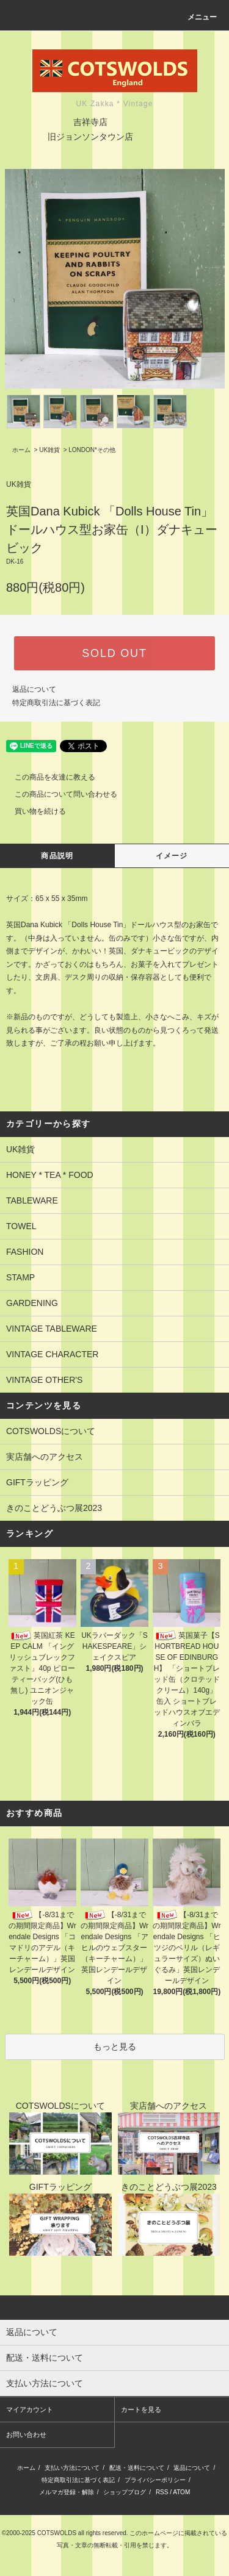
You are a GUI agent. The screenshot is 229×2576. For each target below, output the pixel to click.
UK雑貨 (49, 450)
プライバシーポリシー (155, 2480)
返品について (34, 689)
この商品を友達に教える (47, 777)
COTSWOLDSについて (50, 1431)
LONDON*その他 (91, 450)
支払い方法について (72, 2467)
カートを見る (141, 2409)
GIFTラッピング (37, 1482)
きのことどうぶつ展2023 (54, 1508)
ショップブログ (124, 2492)
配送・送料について (136, 2467)
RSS (162, 2492)
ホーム (21, 450)
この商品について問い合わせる (58, 794)
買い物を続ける (33, 811)
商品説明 (57, 856)
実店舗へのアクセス (44, 1457)
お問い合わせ (26, 2434)
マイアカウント (29, 2409)
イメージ (172, 856)
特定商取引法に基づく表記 (56, 702)
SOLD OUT (114, 653)
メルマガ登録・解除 (66, 2492)
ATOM (181, 2492)
